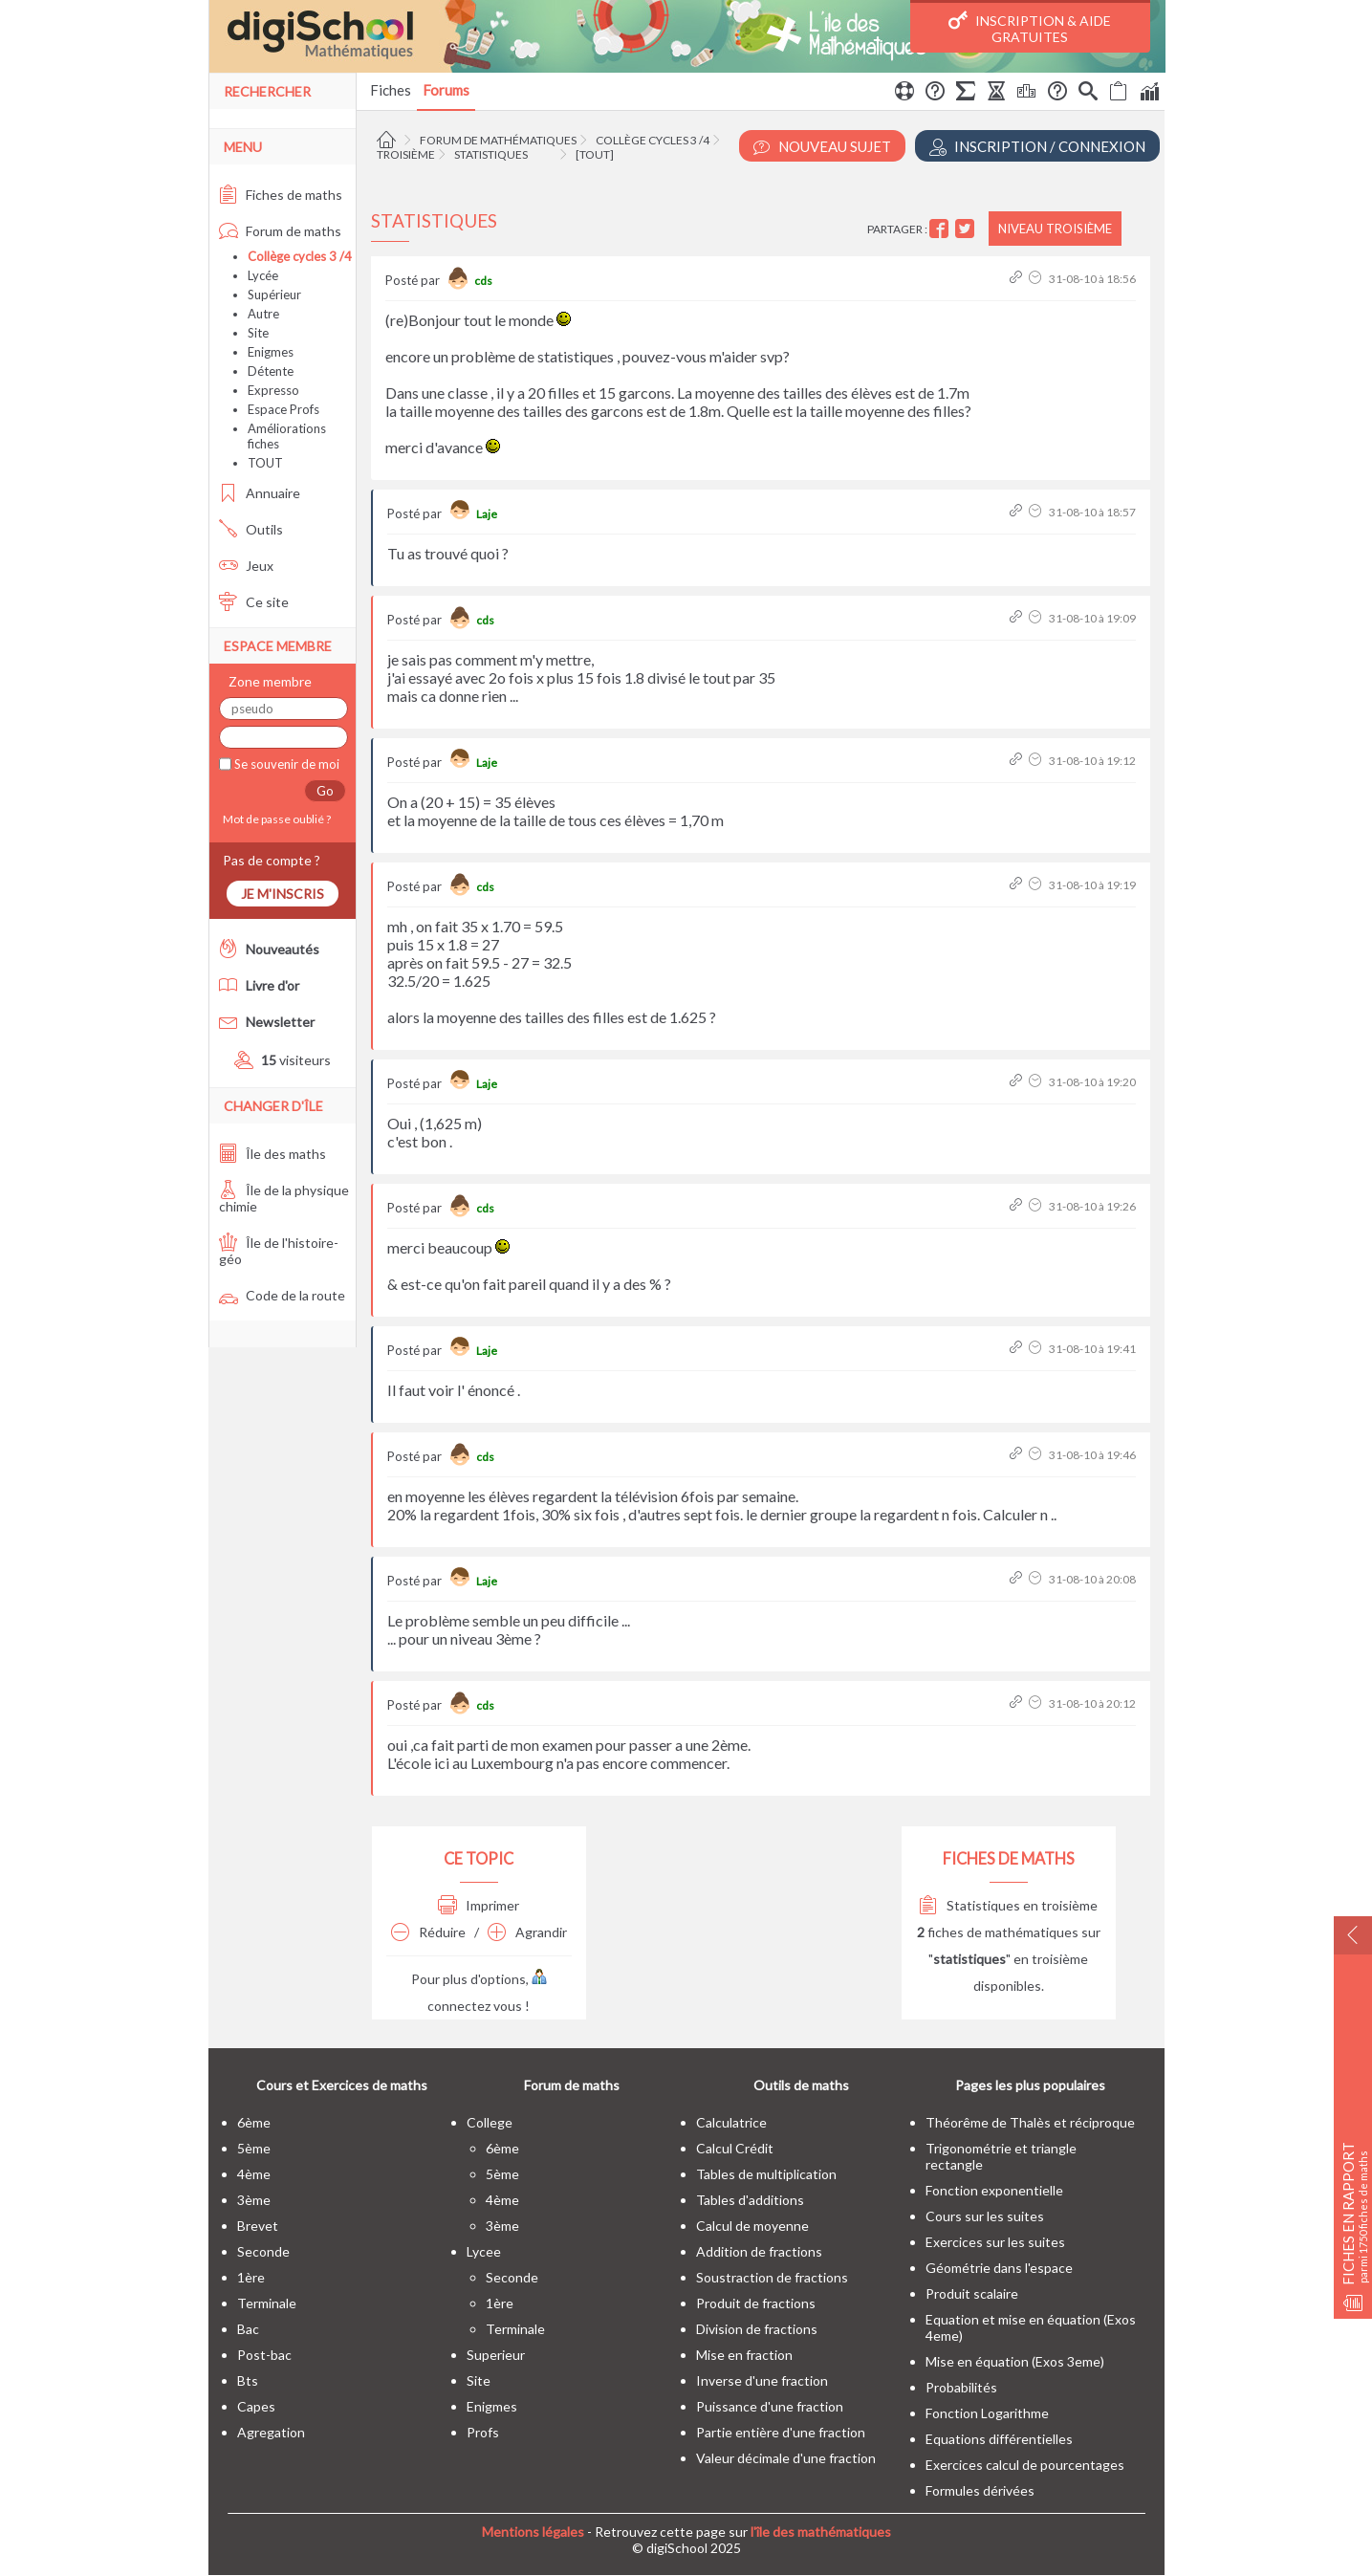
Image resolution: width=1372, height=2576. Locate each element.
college (489, 2122)
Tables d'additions (750, 2200)
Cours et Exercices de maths (341, 2085)
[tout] (595, 154)
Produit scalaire (972, 2293)
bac (248, 2329)
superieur (496, 2355)
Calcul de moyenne (752, 2225)
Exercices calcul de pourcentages (1025, 2464)
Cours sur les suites (985, 2216)
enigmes (492, 2406)
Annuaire (259, 493)
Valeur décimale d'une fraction (786, 2458)
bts (247, 2380)
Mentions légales (533, 2531)
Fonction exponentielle (994, 2190)
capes (256, 2406)
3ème (254, 2200)
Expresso (273, 390)
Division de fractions (756, 2329)
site (478, 2380)
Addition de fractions (759, 2251)
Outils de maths (801, 2085)
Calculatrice (731, 2122)
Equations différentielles (999, 2439)
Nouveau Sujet (822, 147)
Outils (251, 529)
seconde (263, 2251)
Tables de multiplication (766, 2174)
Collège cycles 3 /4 (652, 140)
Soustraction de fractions (772, 2277)
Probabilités (961, 2387)
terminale (266, 2303)
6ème (254, 2122)
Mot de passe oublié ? (275, 819)
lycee (484, 2251)
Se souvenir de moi (285, 764)
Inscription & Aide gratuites (1029, 28)
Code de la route (282, 1295)
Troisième (406, 154)
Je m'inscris (282, 893)
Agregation (271, 2432)
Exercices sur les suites (995, 2242)
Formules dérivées (980, 2490)
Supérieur (274, 294)
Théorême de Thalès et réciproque (1030, 2122)
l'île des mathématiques (821, 2531)
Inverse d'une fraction (762, 2380)
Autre (263, 313)
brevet (257, 2225)
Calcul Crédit (734, 2148)
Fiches (390, 89)
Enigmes (271, 352)
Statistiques (491, 154)
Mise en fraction (744, 2355)
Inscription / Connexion (1037, 147)
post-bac (264, 2355)
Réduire (428, 1932)
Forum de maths (280, 231)
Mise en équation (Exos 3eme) (1015, 2361)
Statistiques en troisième (1008, 1905)
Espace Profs (283, 409)
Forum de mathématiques (498, 140)
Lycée (263, 275)
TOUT (265, 462)
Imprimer (478, 1905)
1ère (251, 2277)
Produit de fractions (756, 2303)
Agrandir (527, 1932)
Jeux (246, 565)
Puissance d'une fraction (769, 2406)
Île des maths (272, 1154)
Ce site (254, 602)
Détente (271, 371)
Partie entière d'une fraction (780, 2432)
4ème (254, 2174)
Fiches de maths (280, 194)
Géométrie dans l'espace (999, 2267)
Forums (446, 89)
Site (258, 332)
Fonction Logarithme (987, 2413)
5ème (254, 2148)
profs (483, 2432)
